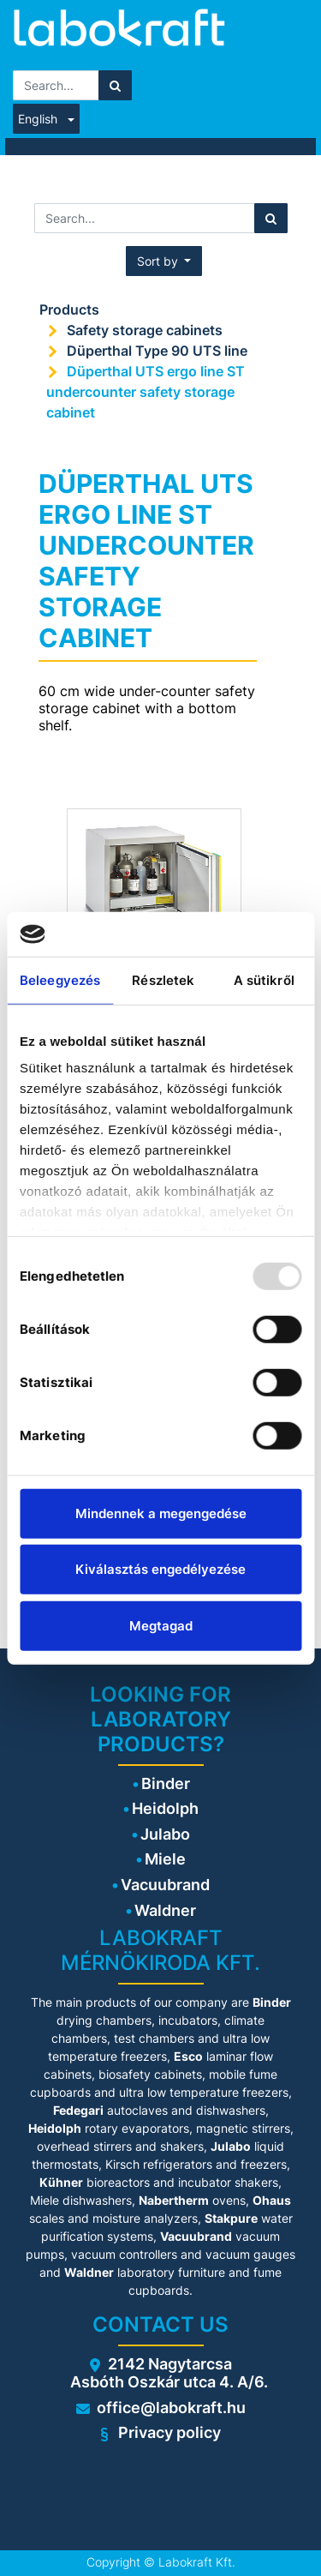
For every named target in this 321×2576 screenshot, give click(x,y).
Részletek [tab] (163, 980)
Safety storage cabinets (145, 330)
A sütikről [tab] (264, 980)
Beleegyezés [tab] (60, 980)
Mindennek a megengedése (161, 1513)
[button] (164, 261)
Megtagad (161, 1626)
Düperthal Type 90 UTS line (157, 350)
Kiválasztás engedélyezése (160, 1569)
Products (69, 309)
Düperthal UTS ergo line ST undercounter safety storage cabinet (145, 392)
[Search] (115, 85)
